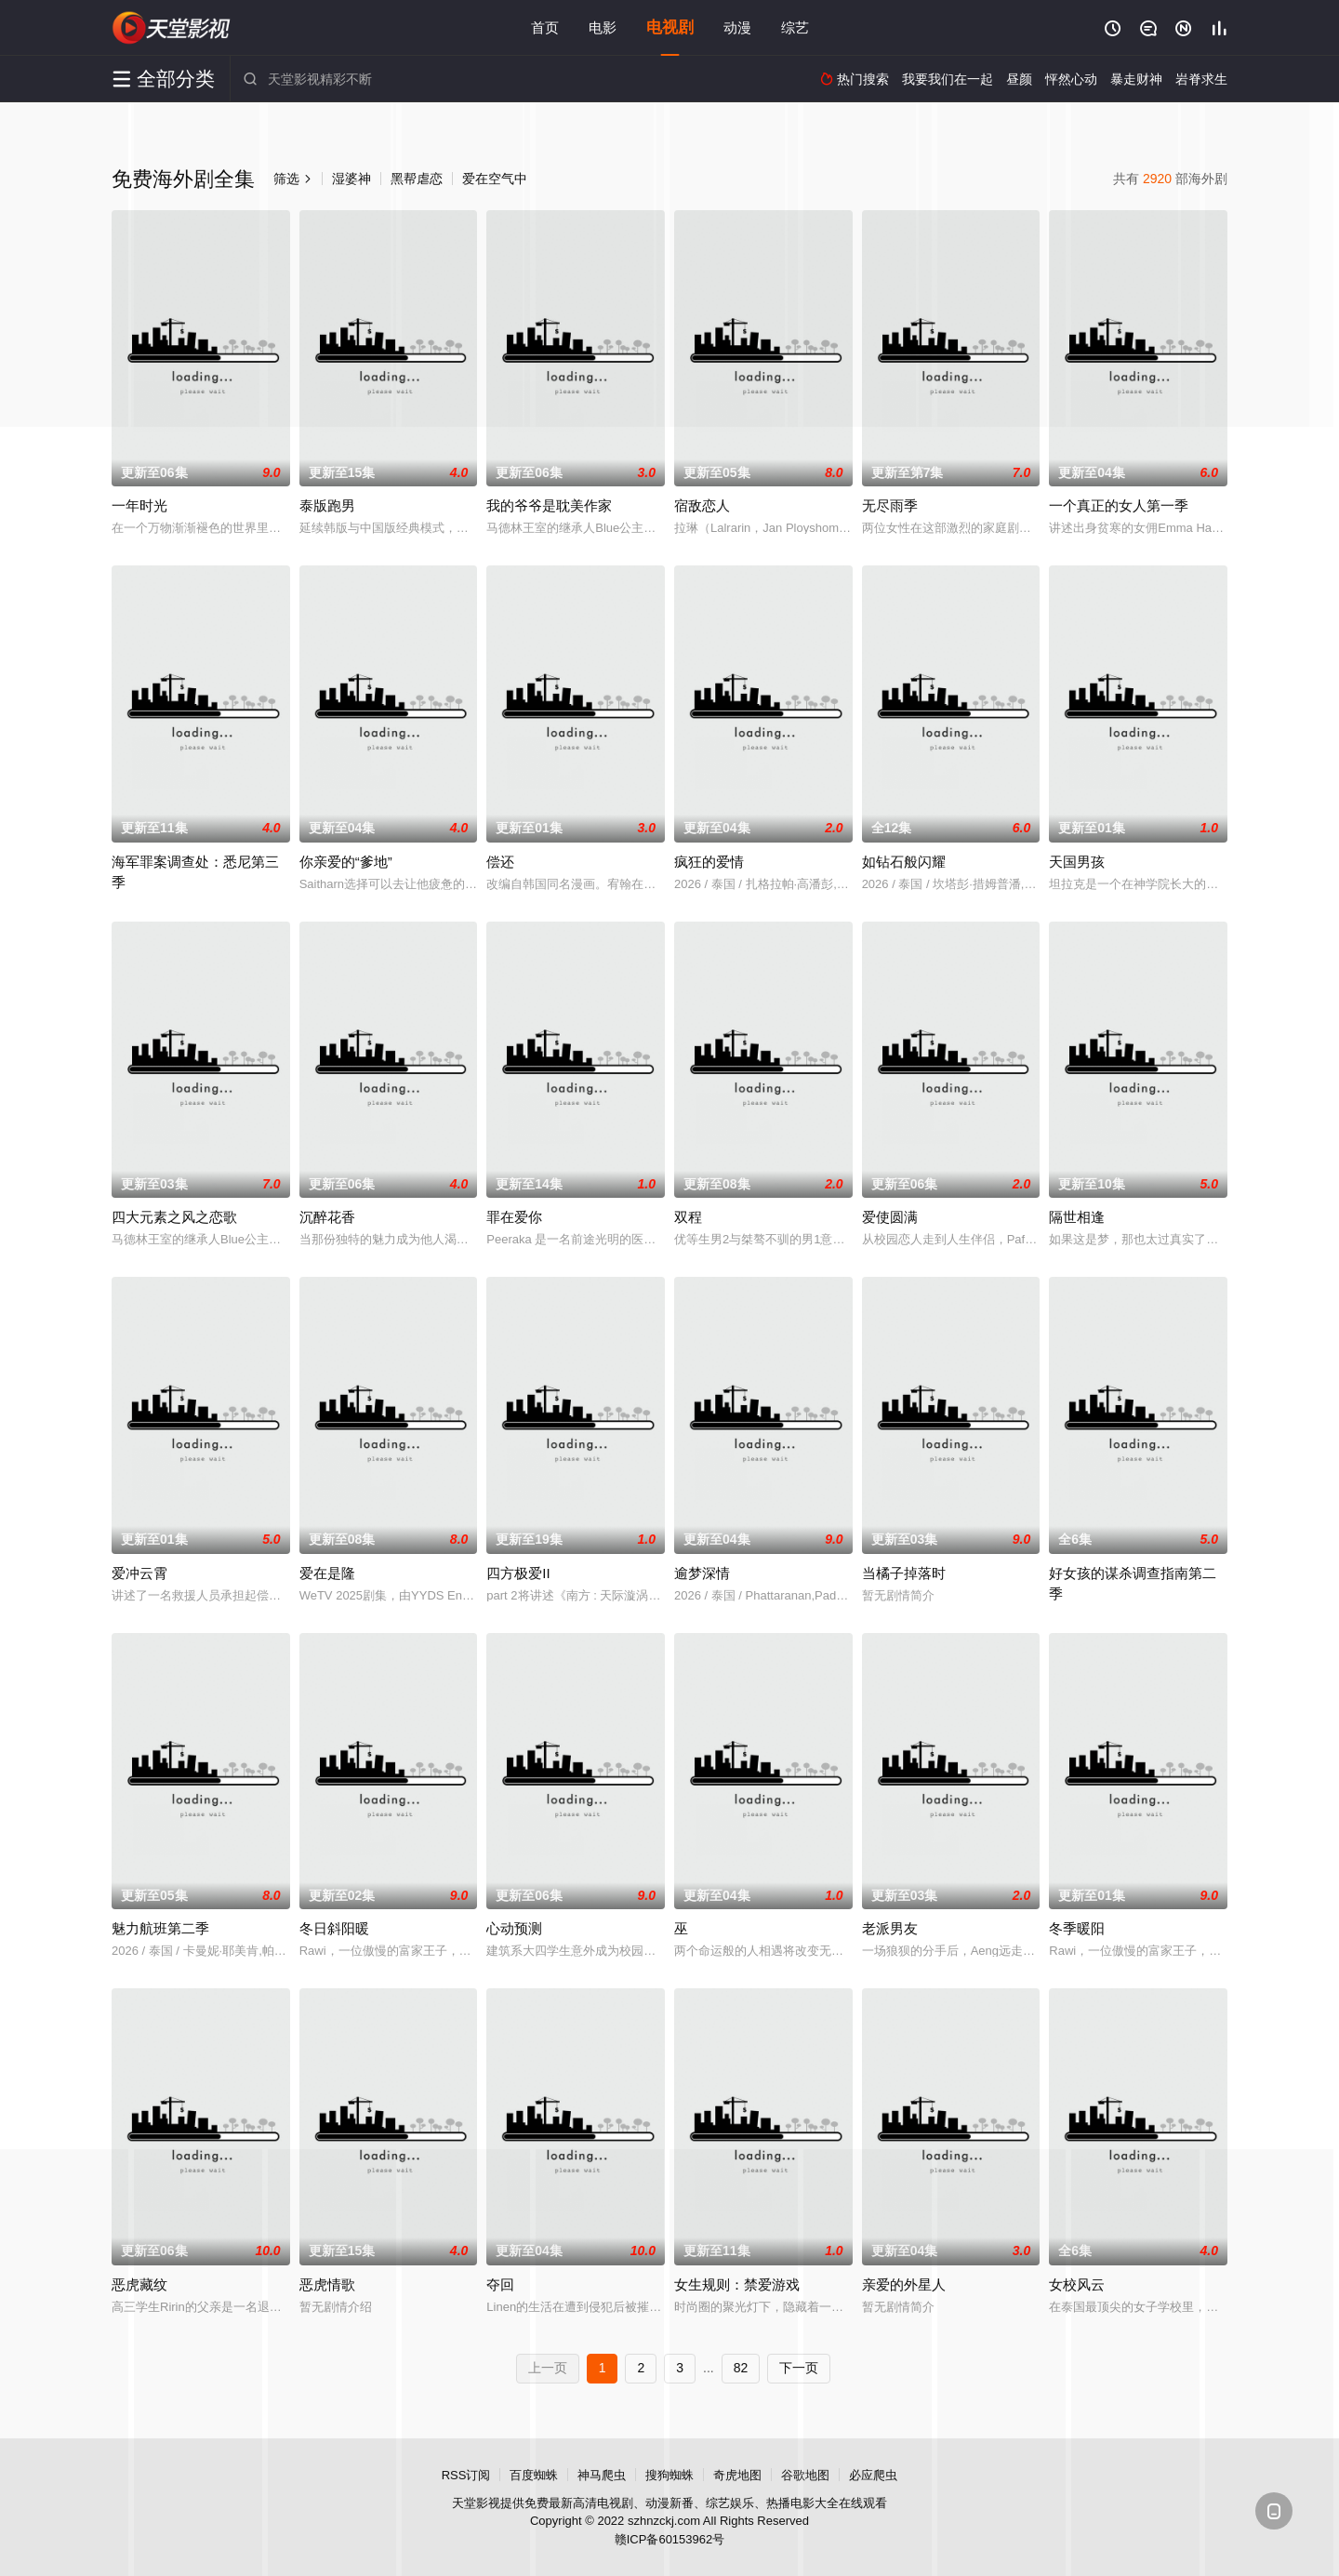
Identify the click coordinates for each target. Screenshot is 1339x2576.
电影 (602, 27)
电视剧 (670, 27)
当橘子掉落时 (904, 1573)
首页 (545, 27)
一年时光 (139, 505)
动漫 (737, 27)
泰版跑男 (327, 505)
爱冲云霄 (139, 1573)
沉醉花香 (327, 1217)
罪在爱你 (514, 1217)
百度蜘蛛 (534, 2475)
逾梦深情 (702, 1573)
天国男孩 (1077, 862)
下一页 (798, 2367)
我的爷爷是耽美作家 (549, 505)
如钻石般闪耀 (904, 862)
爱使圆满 (890, 1217)
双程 (688, 1217)
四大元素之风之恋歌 (174, 1217)
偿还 (500, 862)
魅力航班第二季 (160, 1928)
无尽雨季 (890, 505)
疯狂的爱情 (709, 862)
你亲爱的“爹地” (345, 862)
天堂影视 (172, 28)
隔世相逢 (1077, 1217)
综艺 (795, 27)
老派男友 (890, 1928)
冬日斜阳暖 (334, 1928)
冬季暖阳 (1077, 1928)
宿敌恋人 (702, 505)
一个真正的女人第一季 (1118, 505)
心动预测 (514, 1928)
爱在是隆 (327, 1573)
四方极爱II (518, 1573)
